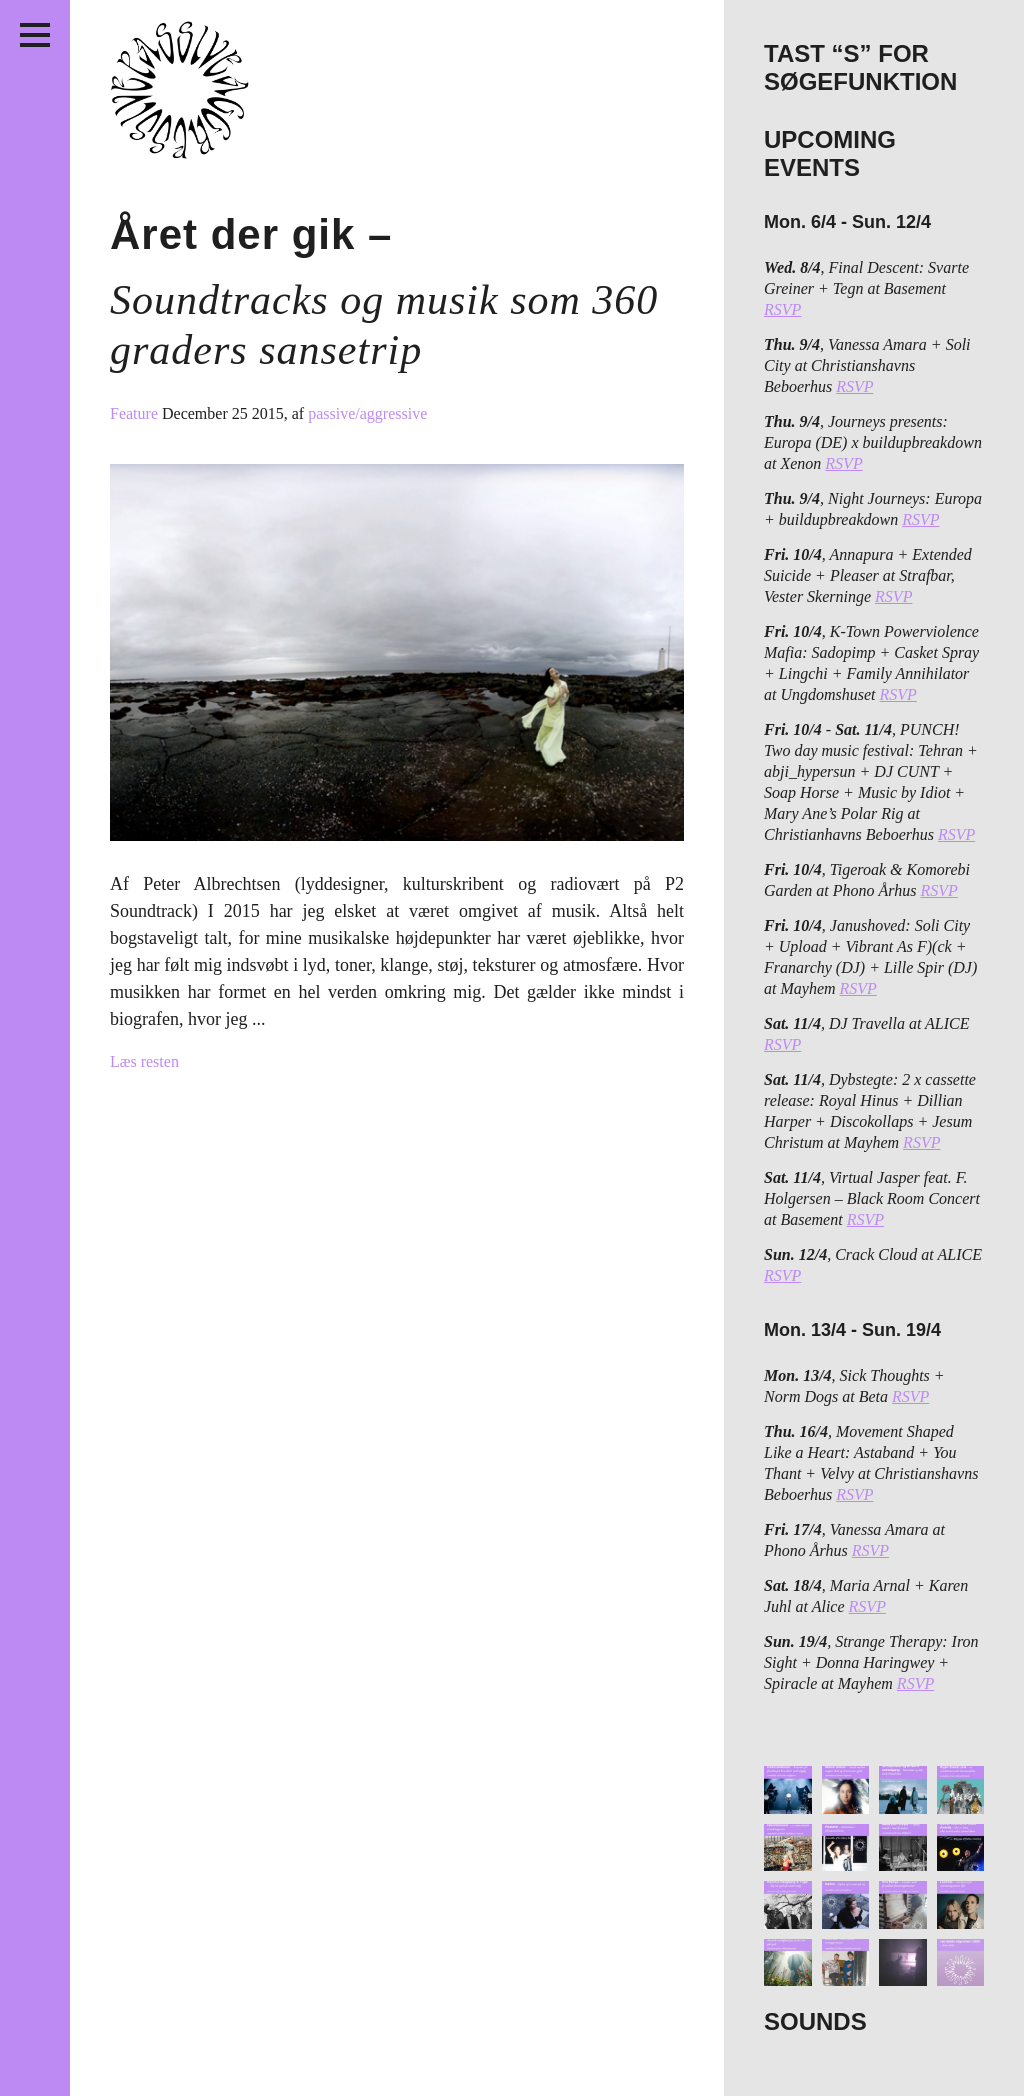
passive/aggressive (367, 413)
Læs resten (144, 1061)
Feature (136, 413)
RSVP (782, 309)
